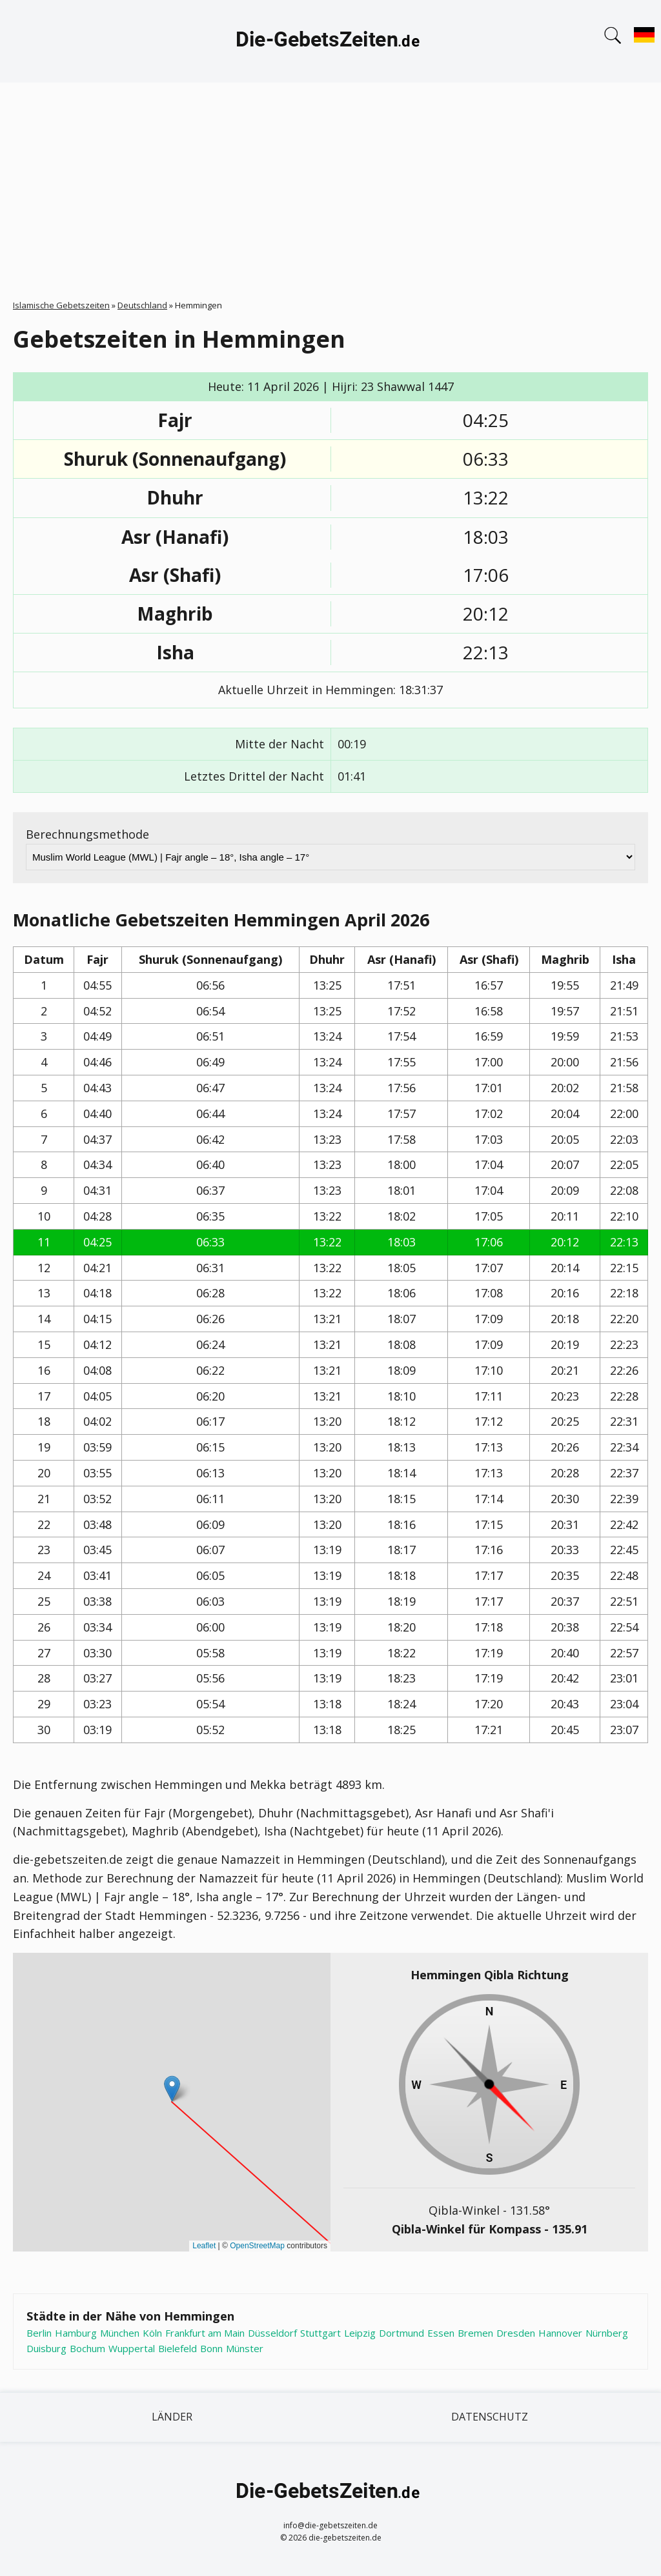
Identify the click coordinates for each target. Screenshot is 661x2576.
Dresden (515, 2332)
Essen (440, 2332)
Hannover (560, 2332)
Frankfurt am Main (205, 2332)
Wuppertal (131, 2348)
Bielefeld (177, 2348)
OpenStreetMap (257, 2245)
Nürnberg (606, 2332)
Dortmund (401, 2332)
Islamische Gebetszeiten (61, 305)
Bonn (211, 2348)
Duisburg (46, 2348)
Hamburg (76, 2332)
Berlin (39, 2332)
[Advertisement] (330, 179)
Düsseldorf (272, 2332)
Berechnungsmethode (87, 834)
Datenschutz (489, 2417)
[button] (172, 2088)
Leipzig (360, 2332)
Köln (152, 2332)
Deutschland (142, 305)
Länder (172, 2417)
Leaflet (204, 2245)
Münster (244, 2348)
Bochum (87, 2348)
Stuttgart (320, 2332)
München (119, 2332)
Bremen (475, 2332)
